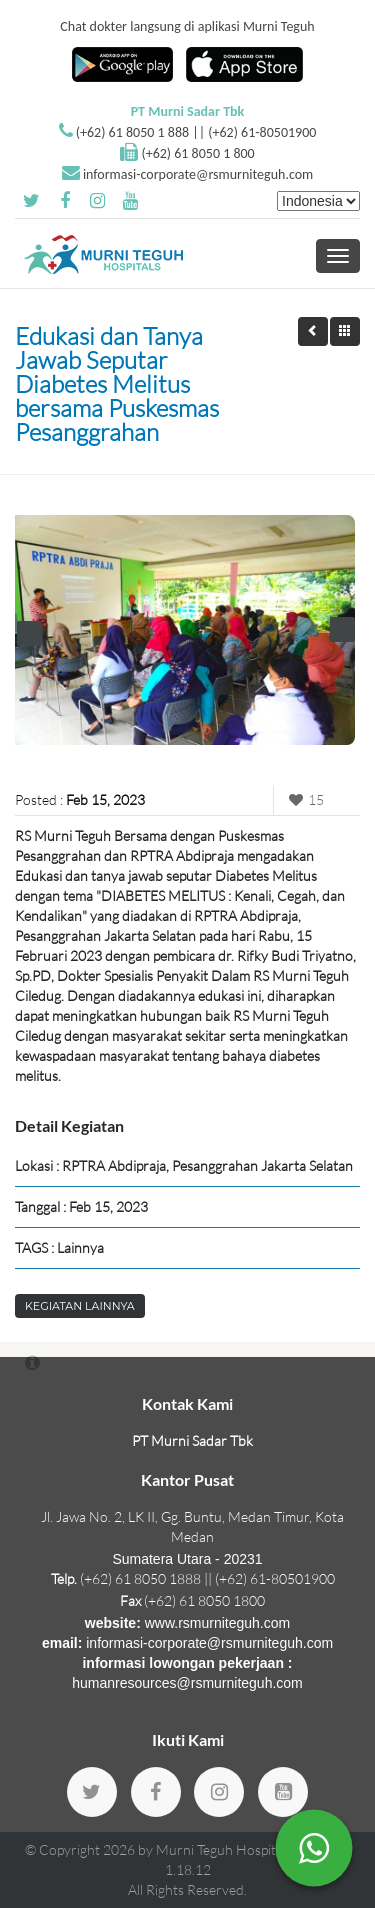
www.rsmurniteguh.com (218, 1623)
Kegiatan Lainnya (80, 1306)
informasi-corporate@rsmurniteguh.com (198, 174)
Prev (29, 633)
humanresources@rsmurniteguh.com (187, 1683)
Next (342, 629)
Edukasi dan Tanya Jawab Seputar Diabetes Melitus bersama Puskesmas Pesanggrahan (117, 384)
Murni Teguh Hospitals (224, 1849)
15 (304, 799)
